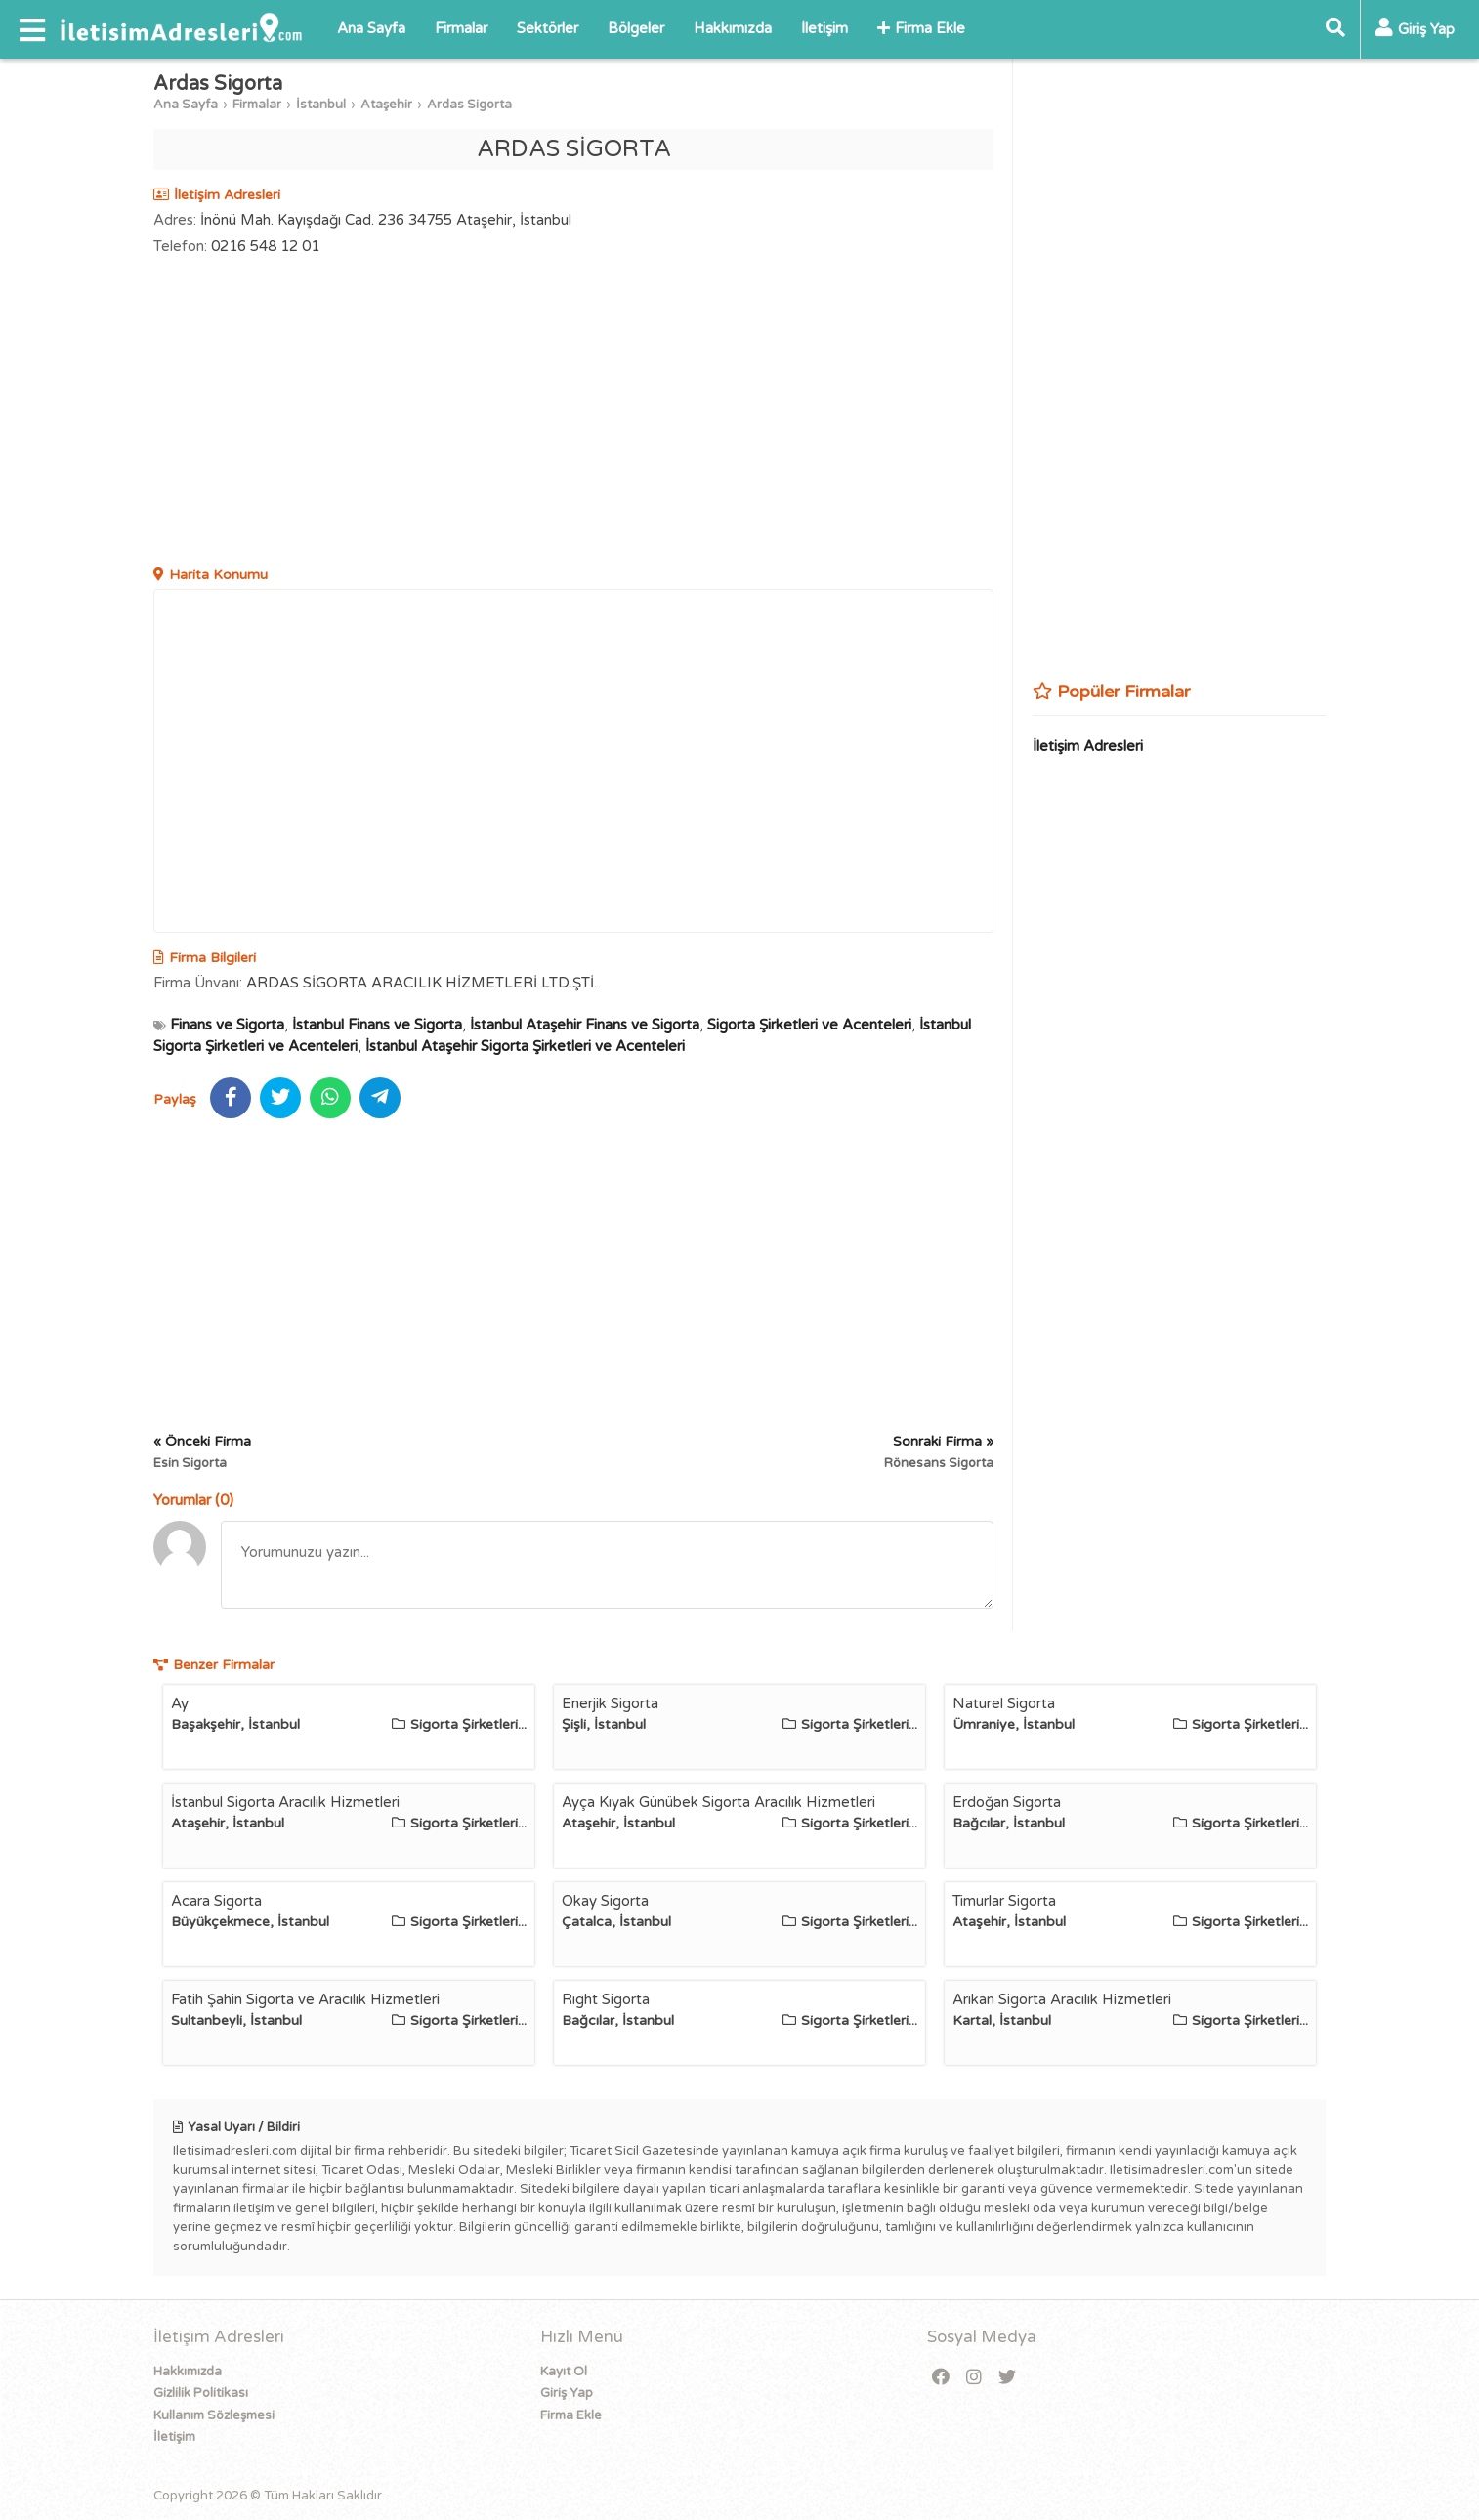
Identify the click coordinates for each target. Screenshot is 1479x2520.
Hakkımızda (733, 28)
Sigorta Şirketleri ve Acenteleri (809, 1024)
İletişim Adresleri (1088, 746)
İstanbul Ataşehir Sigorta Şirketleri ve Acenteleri (525, 1046)
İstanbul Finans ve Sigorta (377, 1024)
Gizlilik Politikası (200, 2393)
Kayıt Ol (563, 2371)
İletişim (824, 28)
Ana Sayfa (371, 28)
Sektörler (547, 28)
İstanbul (321, 104)
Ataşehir (386, 104)
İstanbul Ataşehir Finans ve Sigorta (584, 1024)
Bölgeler (636, 28)
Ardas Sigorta (469, 104)
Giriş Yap (566, 2393)
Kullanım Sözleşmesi (214, 2415)
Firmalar (461, 28)
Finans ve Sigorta (227, 1024)
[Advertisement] (573, 413)
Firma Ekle (921, 28)
